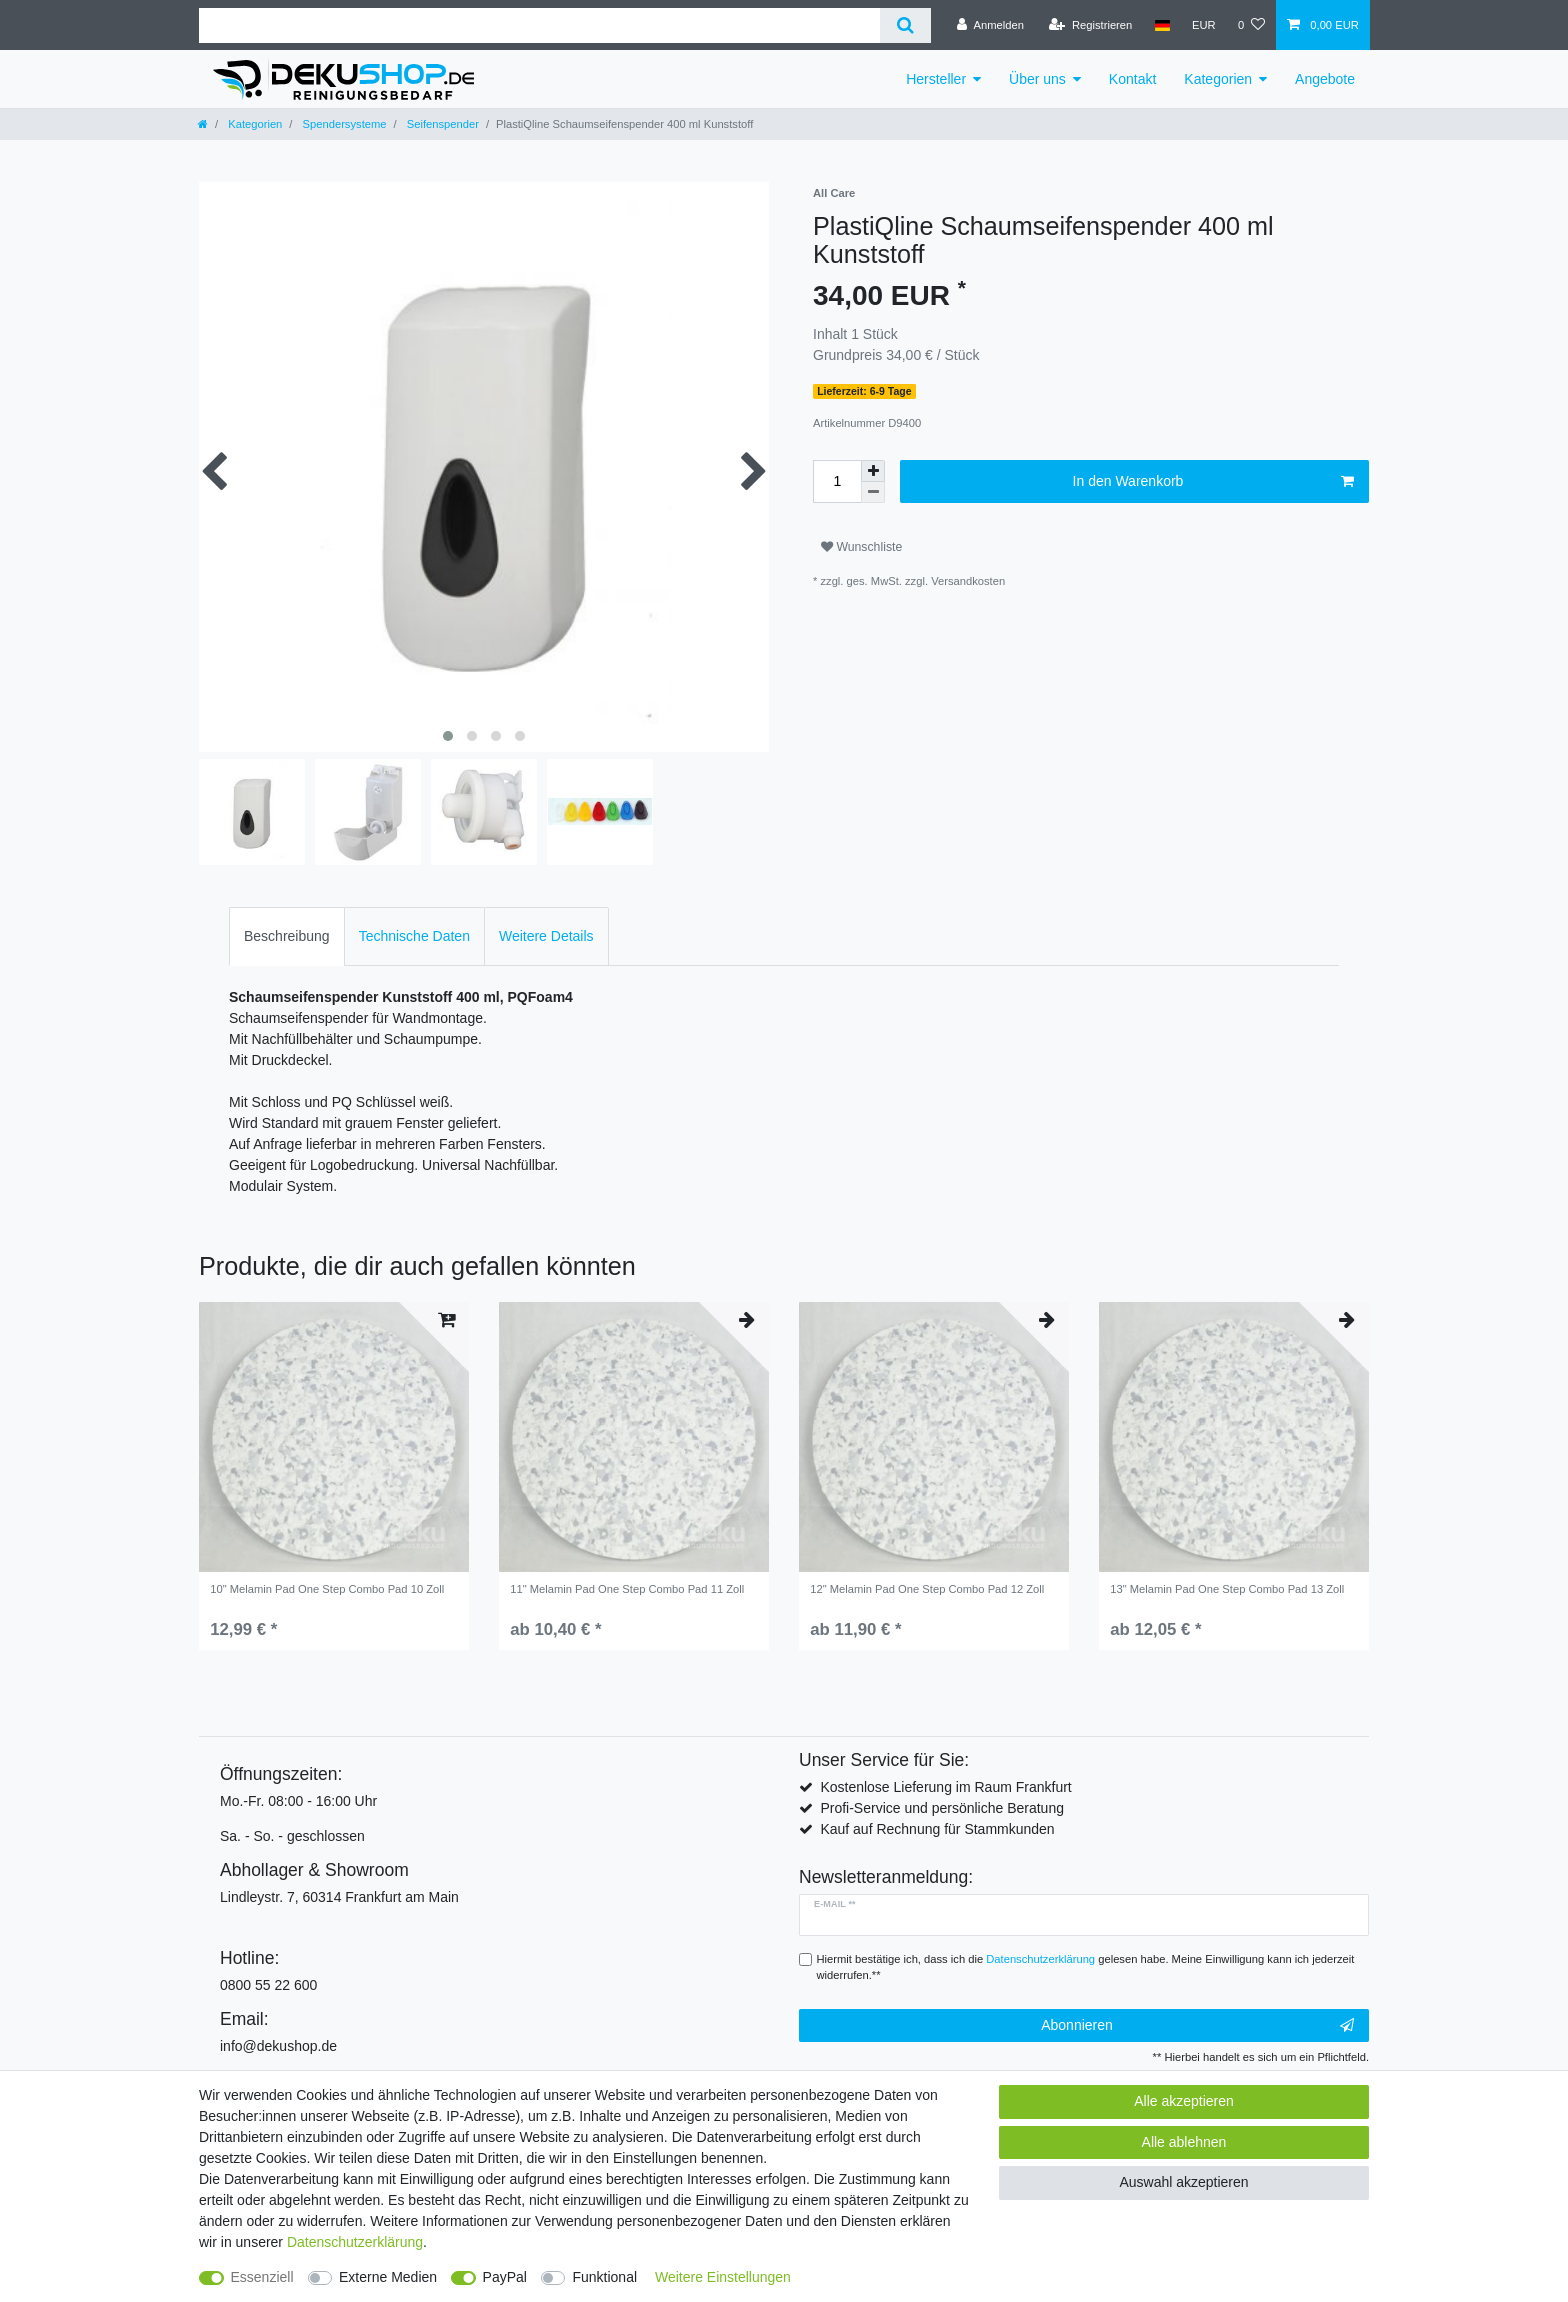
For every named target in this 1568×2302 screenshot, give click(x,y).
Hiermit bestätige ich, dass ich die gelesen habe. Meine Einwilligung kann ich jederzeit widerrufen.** (1086, 1967)
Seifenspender (441, 124)
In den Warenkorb (1213, 482)
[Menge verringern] (873, 492)
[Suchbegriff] (539, 25)
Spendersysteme (342, 124)
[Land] (1161, 25)
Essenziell (262, 2277)
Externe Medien (388, 2277)
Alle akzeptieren (1184, 2101)
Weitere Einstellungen (723, 2277)
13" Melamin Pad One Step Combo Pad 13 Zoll (1227, 1589)
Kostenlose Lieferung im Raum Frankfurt (945, 1787)
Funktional (604, 2277)
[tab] (287, 936)
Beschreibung (287, 936)
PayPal (505, 2277)
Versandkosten (968, 581)
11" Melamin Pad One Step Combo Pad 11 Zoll (627, 1589)
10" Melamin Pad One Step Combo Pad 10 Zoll (327, 1589)
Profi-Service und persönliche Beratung (942, 1808)
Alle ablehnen (1184, 2142)
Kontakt (1132, 79)
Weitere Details (546, 936)
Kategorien (1218, 79)
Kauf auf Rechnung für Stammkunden (937, 1829)
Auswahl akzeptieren (1183, 2182)
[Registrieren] (1090, 25)
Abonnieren (1197, 2026)
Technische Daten (414, 936)
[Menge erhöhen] (873, 471)
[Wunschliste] (1251, 25)
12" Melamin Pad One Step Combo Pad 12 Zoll (927, 1589)
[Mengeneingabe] (837, 481)
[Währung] (1204, 25)
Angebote (1325, 79)
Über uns (1037, 79)
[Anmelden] (990, 25)
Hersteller (936, 79)
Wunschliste (861, 547)
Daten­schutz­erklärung (355, 2242)
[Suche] (905, 25)
